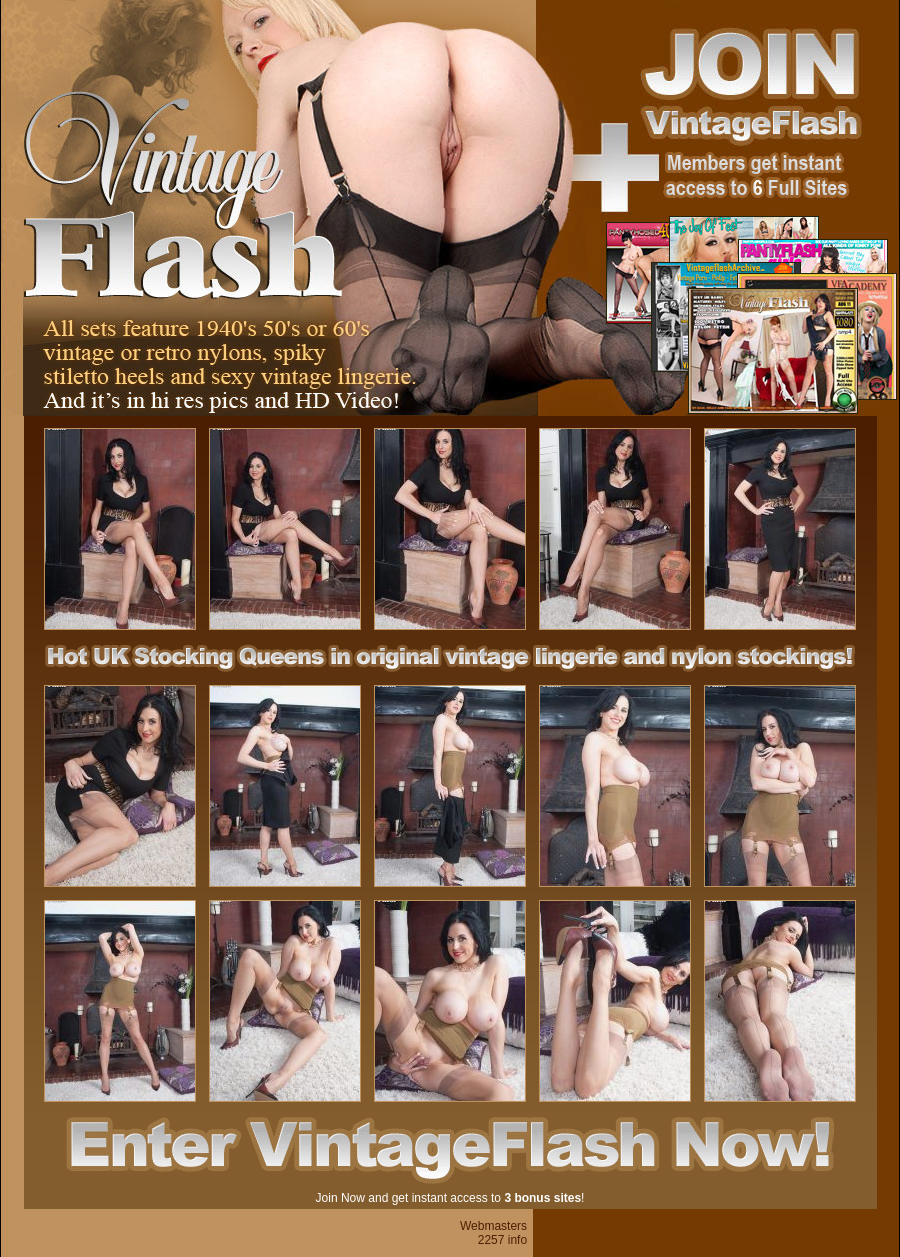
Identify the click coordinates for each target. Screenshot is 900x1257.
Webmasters (493, 1226)
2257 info (502, 1240)
